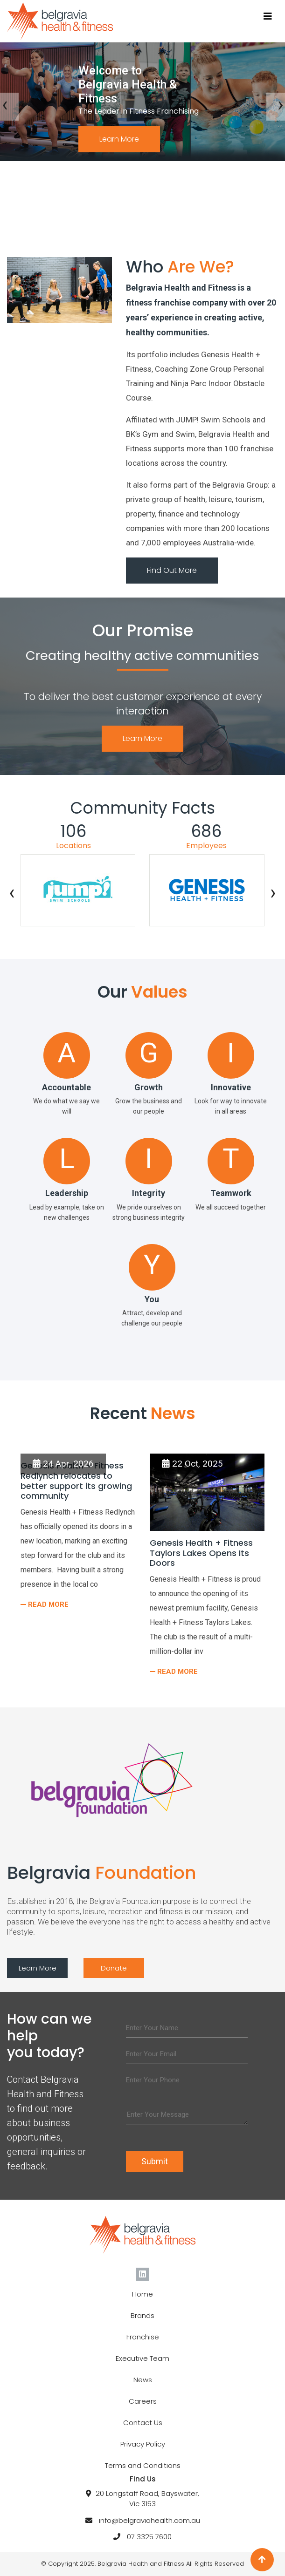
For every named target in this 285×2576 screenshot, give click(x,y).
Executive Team (142, 2358)
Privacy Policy (142, 2444)
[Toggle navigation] (267, 16)
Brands (142, 2315)
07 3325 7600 (149, 2537)
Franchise (142, 2337)
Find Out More (172, 570)
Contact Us (142, 2422)
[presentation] (12, 894)
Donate (114, 1968)
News (142, 2380)
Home (142, 2294)
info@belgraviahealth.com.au (149, 2520)
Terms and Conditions (143, 2465)
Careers (143, 2401)
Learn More (119, 139)
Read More (47, 1604)
